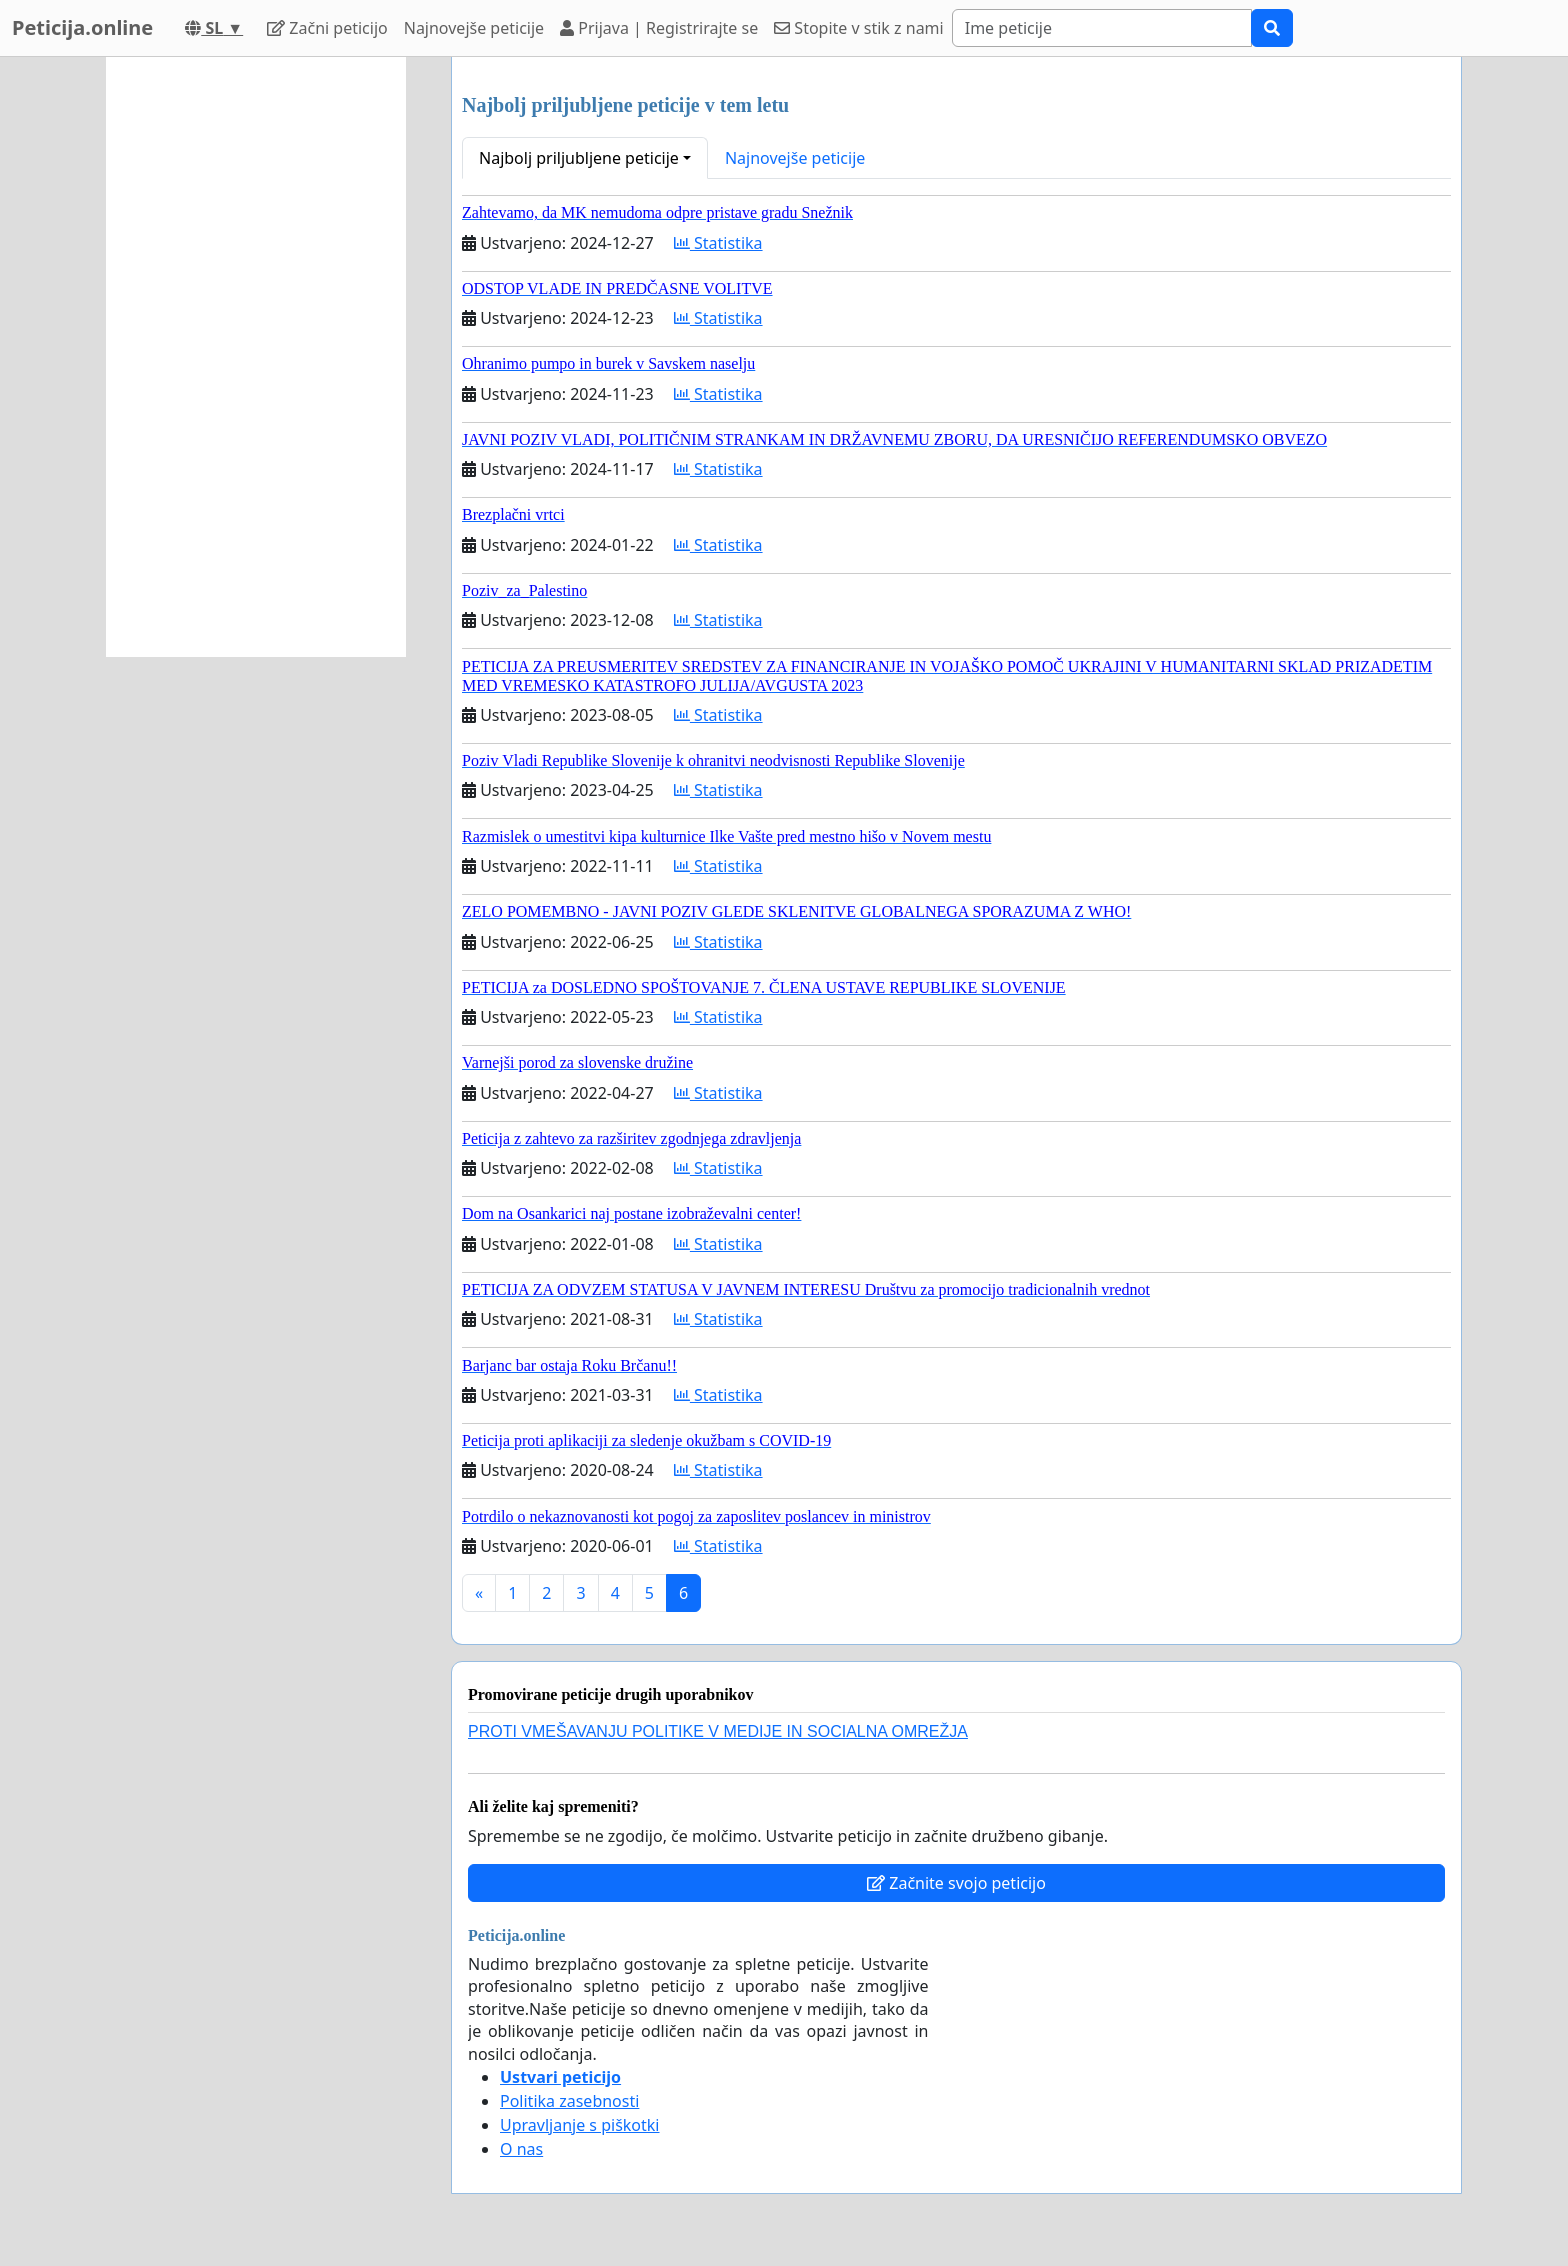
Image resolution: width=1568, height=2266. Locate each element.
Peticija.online (82, 27)
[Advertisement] (256, 357)
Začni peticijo (327, 28)
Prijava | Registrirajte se (659, 28)
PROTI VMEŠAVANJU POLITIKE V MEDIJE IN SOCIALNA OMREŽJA (718, 1731)
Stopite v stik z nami (859, 28)
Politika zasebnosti (569, 2101)
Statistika (718, 243)
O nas (521, 2149)
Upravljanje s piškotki (580, 2125)
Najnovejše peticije (474, 28)
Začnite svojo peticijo (956, 1883)
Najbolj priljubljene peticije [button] (579, 158)
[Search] (1102, 28)
